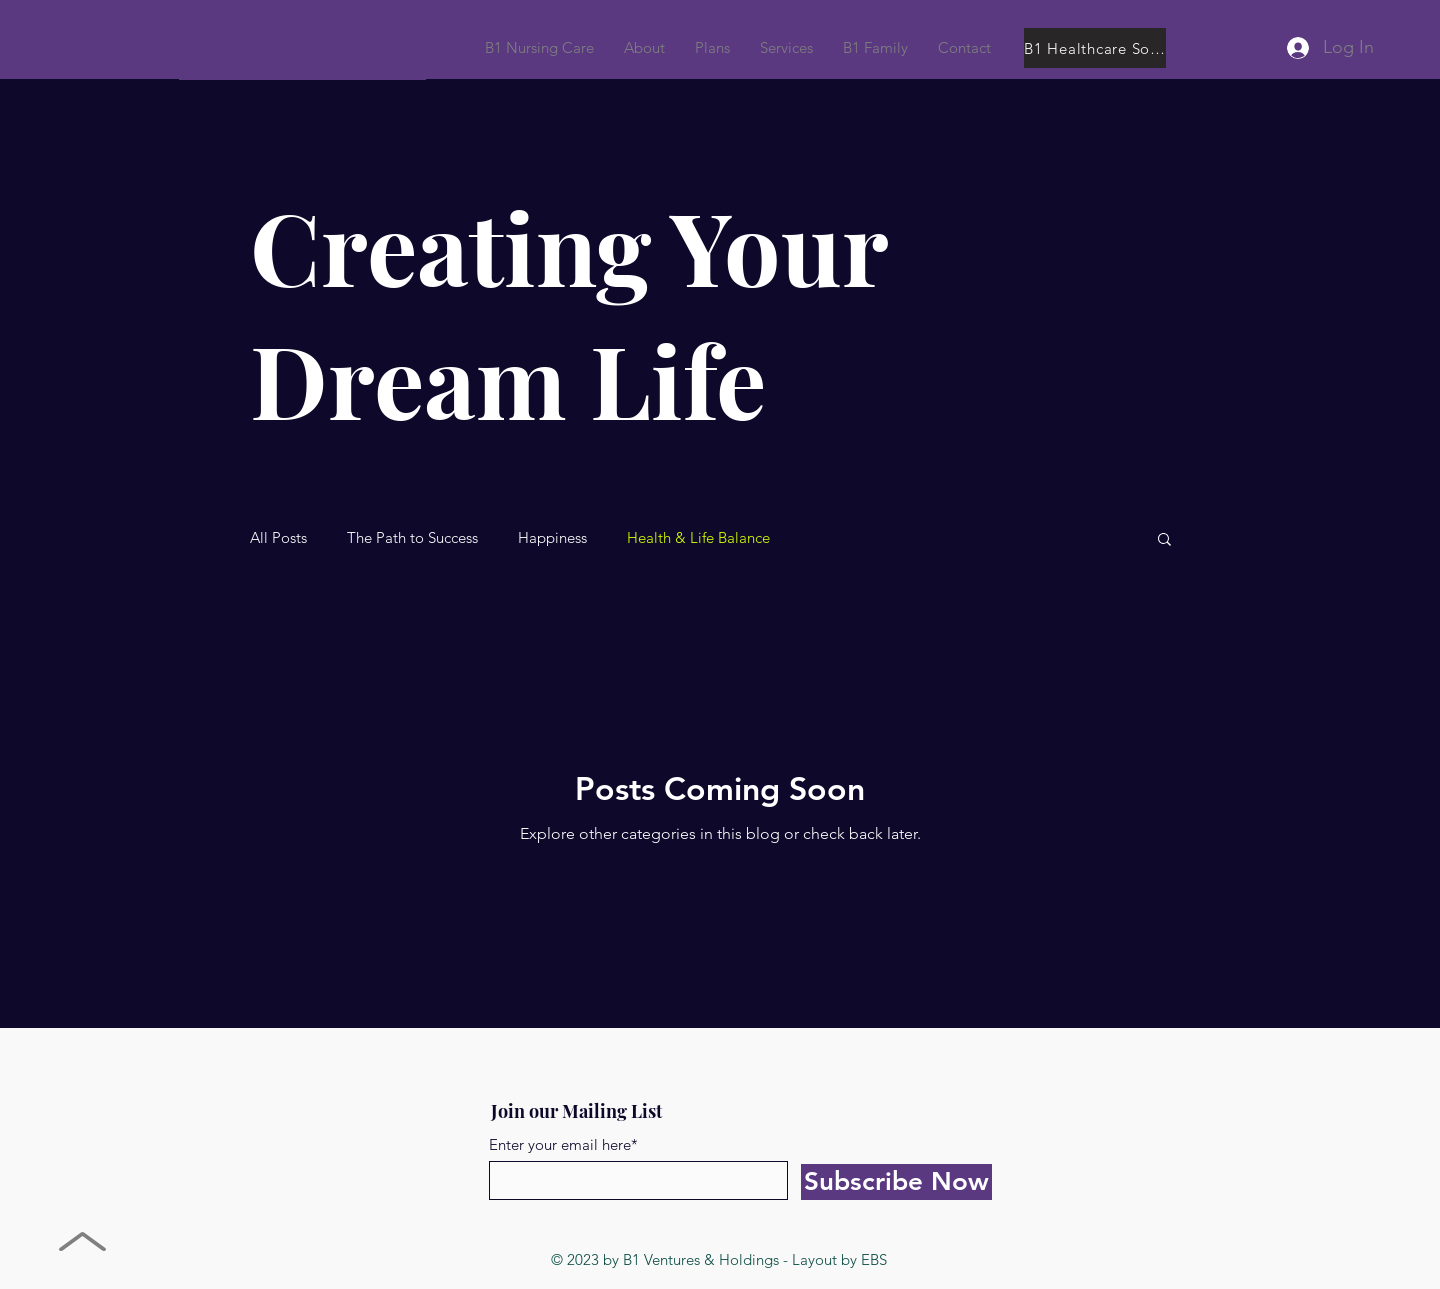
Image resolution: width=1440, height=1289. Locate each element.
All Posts (278, 538)
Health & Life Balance (698, 538)
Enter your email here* (563, 1144)
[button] (875, 48)
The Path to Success (412, 538)
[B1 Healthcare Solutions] (1095, 48)
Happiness (552, 538)
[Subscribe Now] (896, 1182)
